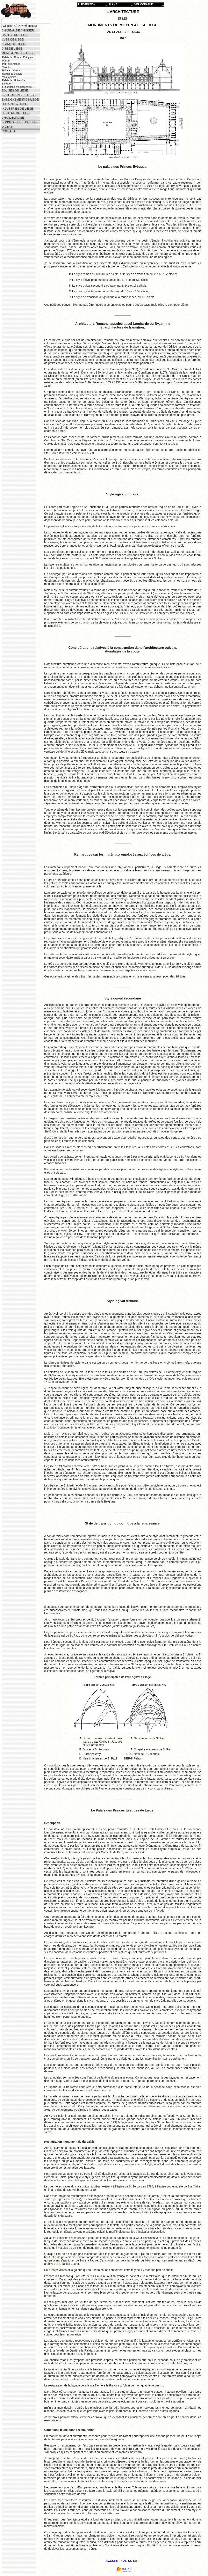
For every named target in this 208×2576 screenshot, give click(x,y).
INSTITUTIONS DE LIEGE (18, 95)
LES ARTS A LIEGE (14, 104)
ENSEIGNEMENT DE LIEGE (20, 99)
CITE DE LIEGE (11, 48)
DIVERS (6, 126)
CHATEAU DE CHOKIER (17, 30)
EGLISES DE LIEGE (14, 90)
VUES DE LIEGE (12, 39)
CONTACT (8, 131)
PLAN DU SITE (129, 2560)
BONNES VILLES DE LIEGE (19, 122)
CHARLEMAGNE (12, 117)
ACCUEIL (112, 2560)
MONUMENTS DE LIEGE (18, 53)
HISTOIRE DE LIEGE (15, 113)
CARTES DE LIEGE (14, 35)
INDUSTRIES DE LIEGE (17, 108)
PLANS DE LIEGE (13, 44)
